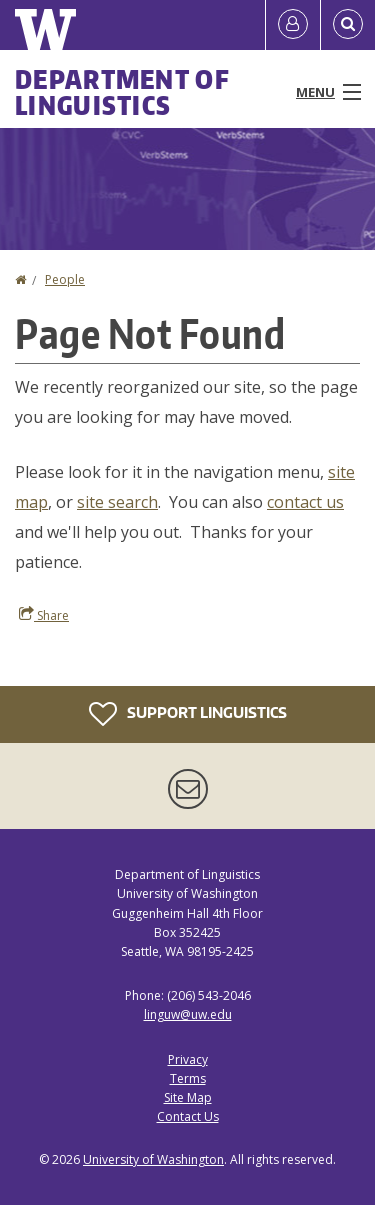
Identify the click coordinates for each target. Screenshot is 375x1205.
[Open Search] (348, 25)
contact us (305, 502)
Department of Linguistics (122, 92)
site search (117, 502)
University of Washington (153, 1159)
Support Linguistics (188, 714)
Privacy (188, 1059)
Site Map (188, 1097)
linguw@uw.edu (188, 1014)
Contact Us (188, 1116)
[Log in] (293, 25)
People (65, 279)
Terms (188, 1078)
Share (44, 615)
